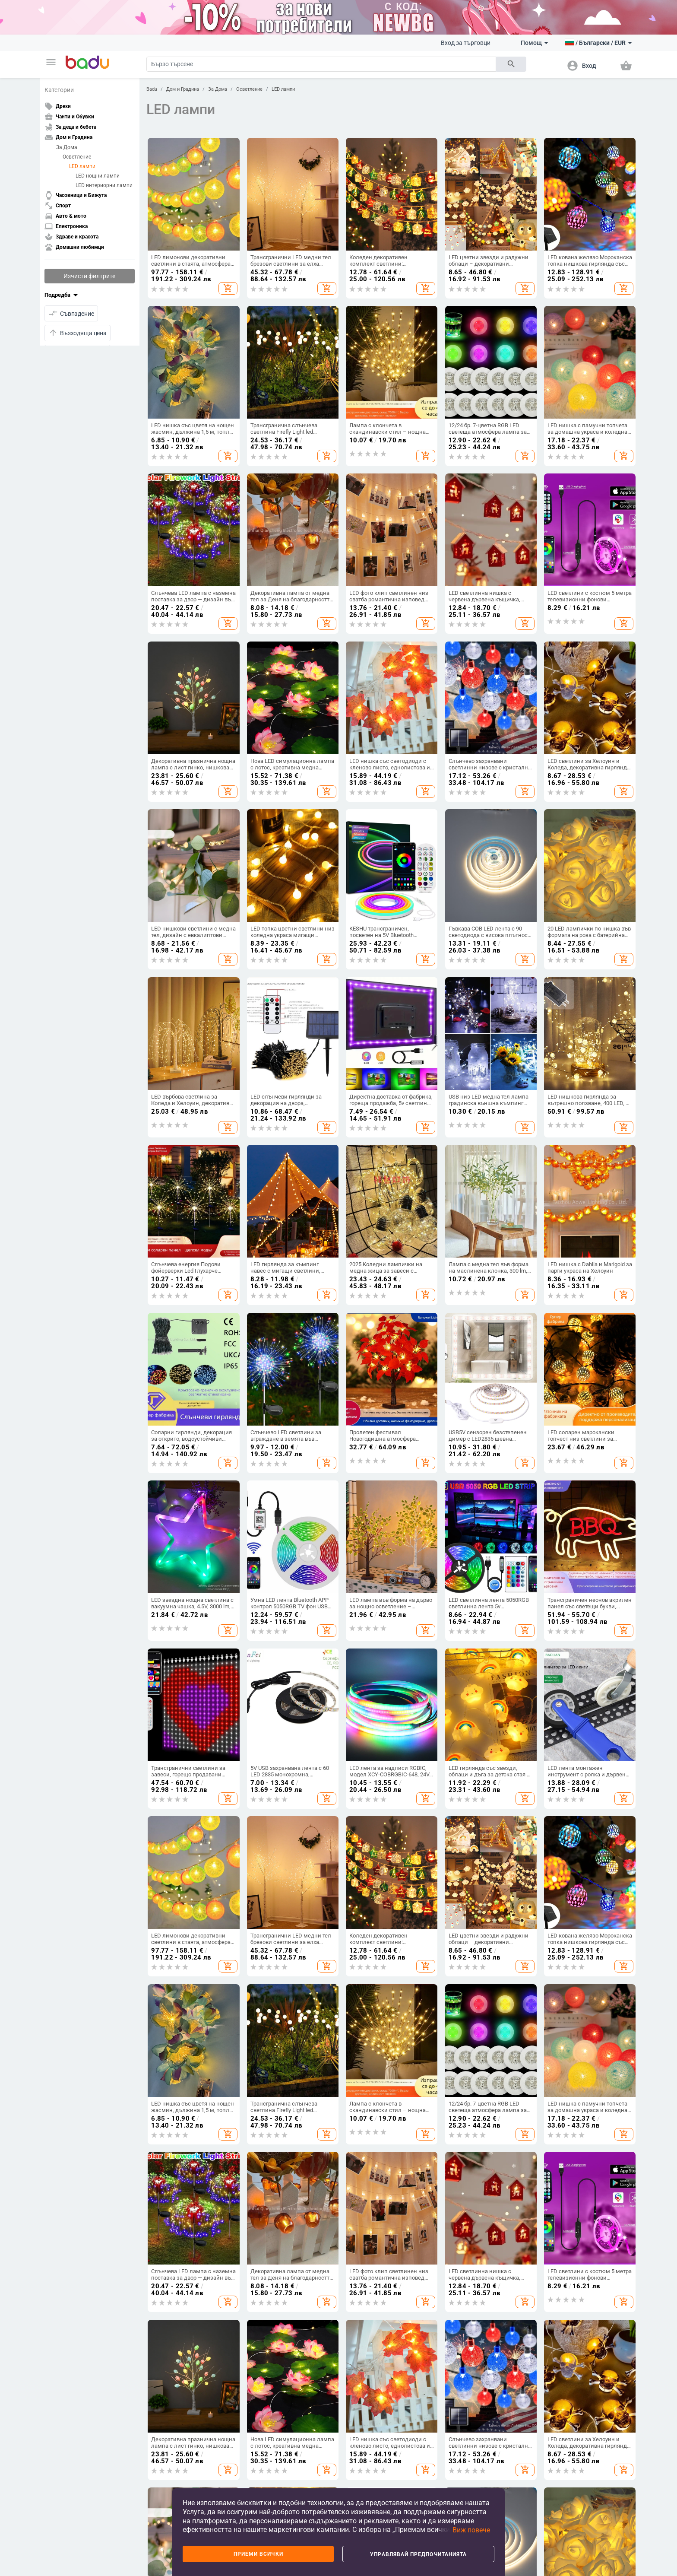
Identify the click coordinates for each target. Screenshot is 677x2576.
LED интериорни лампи (104, 185)
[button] (51, 62)
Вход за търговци (465, 42)
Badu (151, 89)
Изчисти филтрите (89, 276)
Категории (59, 89)
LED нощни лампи (98, 176)
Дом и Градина (182, 89)
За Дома (66, 147)
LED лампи (82, 166)
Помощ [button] (534, 42)
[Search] (321, 64)
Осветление (77, 157)
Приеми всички (258, 2554)
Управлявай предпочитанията (418, 2554)
